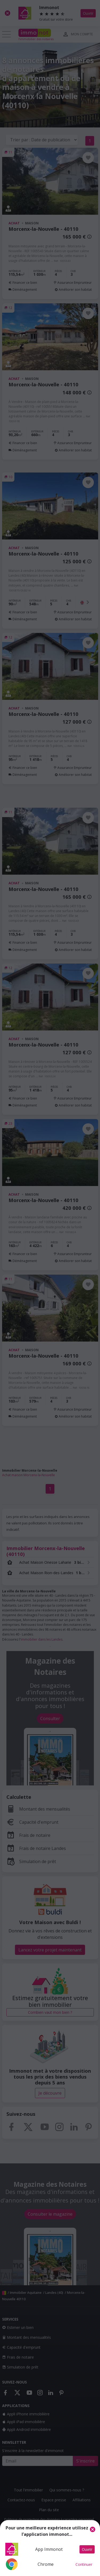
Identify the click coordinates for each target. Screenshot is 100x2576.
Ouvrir (87, 2549)
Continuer (83, 2564)
